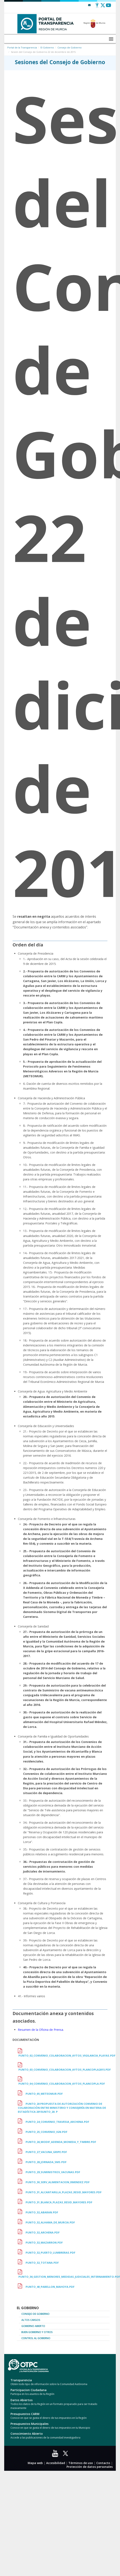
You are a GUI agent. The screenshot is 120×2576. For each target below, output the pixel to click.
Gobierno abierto (33, 2326)
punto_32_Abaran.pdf (42, 2212)
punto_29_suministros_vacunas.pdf (53, 2172)
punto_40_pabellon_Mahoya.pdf (50, 2287)
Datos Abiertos (21, 2400)
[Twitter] (102, 7)
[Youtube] (108, 7)
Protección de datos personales (90, 2467)
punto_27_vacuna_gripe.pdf (46, 2152)
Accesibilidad (55, 2463)
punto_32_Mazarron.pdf (44, 2242)
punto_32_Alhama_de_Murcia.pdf (50, 2222)
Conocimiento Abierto (26, 2434)
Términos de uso (80, 2463)
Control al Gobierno (35, 2338)
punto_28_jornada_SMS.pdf (46, 2162)
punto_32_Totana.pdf (42, 2263)
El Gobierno (47, 47)
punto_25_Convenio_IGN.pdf (46, 2132)
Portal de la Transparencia (22, 47)
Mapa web (35, 2463)
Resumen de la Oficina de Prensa (40, 2030)
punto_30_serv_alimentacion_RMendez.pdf (58, 2182)
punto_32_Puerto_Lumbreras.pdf (50, 2252)
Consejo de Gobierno (69, 47)
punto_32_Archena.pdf (43, 2232)
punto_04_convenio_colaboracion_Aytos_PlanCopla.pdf (61, 2083)
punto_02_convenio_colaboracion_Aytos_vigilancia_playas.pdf (66, 2055)
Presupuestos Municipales (29, 2424)
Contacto (103, 2463)
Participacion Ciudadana (28, 2390)
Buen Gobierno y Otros (37, 2332)
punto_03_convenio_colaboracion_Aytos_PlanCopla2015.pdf (64, 2069)
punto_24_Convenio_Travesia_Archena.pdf (57, 2122)
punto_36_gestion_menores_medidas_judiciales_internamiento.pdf (69, 2277)
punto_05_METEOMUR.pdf (44, 2094)
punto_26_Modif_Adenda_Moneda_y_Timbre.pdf (61, 2142)
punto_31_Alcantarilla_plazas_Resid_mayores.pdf (64, 2192)
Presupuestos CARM (24, 2414)
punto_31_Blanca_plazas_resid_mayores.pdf (59, 2202)
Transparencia (21, 2380)
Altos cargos (30, 2320)
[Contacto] (89, 5)
